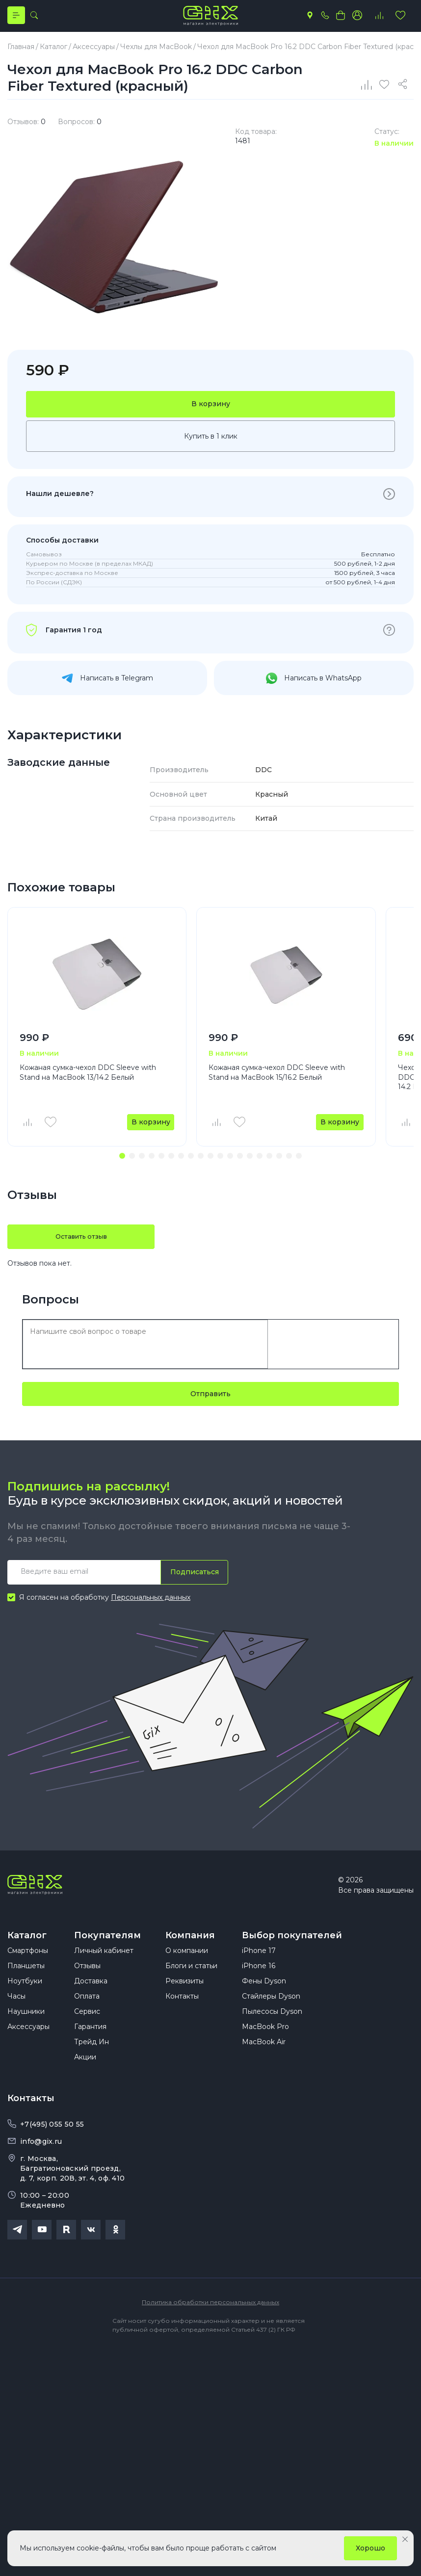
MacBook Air (264, 2062)
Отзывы (87, 1986)
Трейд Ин (91, 2062)
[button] (122, 1166)
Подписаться (191, 1582)
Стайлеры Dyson (271, 2017)
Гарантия (90, 2047)
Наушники (26, 2032)
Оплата (87, 2017)
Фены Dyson (264, 2002)
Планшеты (26, 1986)
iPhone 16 (258, 1986)
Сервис (87, 2032)
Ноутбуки (24, 2002)
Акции (85, 2078)
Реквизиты (184, 2002)
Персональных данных (150, 1607)
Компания (190, 1945)
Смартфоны (27, 1971)
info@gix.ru (41, 2162)
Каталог (27, 1945)
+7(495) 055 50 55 (52, 2145)
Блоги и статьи (191, 1986)
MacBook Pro (265, 2047)
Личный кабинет (103, 1971)
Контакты (182, 2017)
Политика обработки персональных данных (210, 2323)
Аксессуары (28, 2047)
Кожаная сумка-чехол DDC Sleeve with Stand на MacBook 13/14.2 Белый (88, 1082)
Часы (16, 2017)
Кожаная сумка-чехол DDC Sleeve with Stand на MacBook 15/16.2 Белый (277, 1082)
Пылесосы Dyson (272, 2032)
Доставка (90, 2002)
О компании (186, 1971)
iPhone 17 (259, 1971)
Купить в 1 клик (210, 445)
